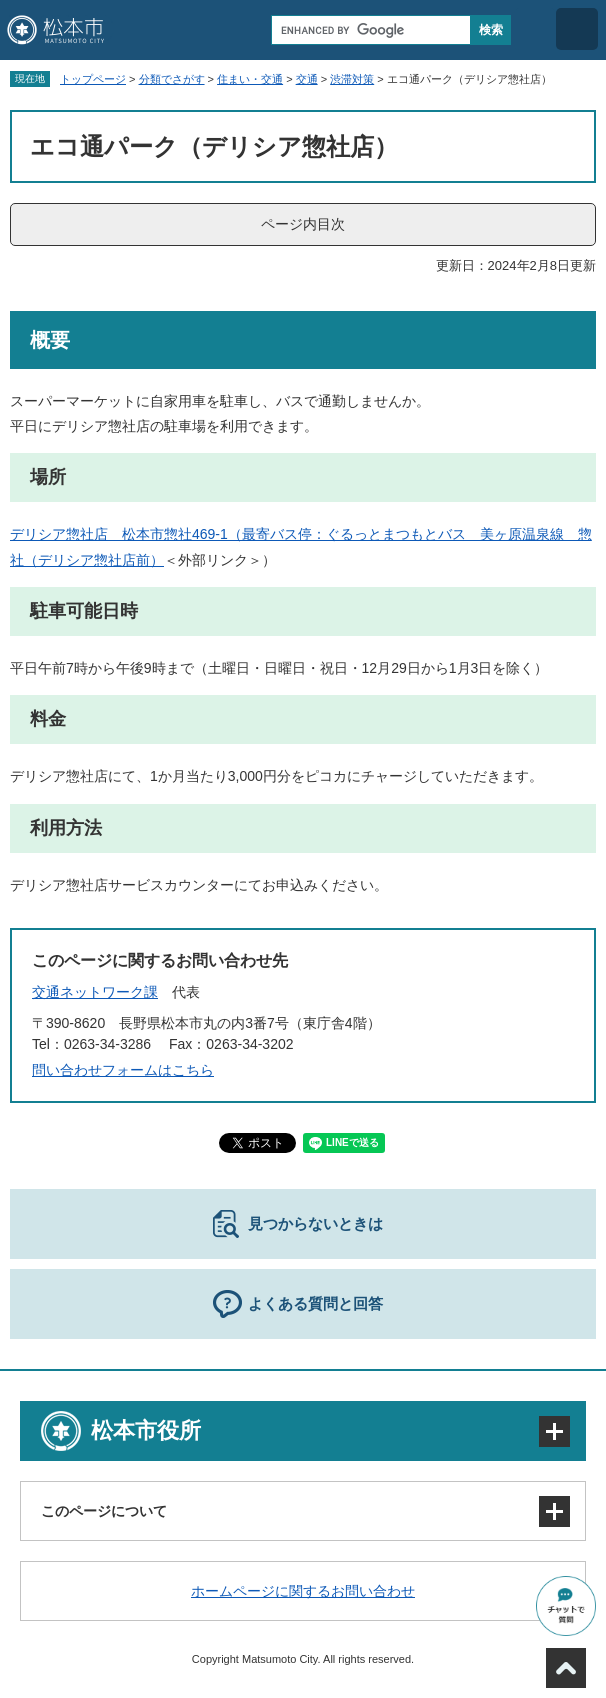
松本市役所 (146, 1430)
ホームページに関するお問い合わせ (303, 1591)
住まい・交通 (250, 79)
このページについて (104, 1511)
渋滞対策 (352, 79)
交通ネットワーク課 (95, 992)
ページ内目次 (303, 224)
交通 (307, 79)
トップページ (93, 79)
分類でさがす (172, 79)
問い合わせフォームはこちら (123, 1070)
